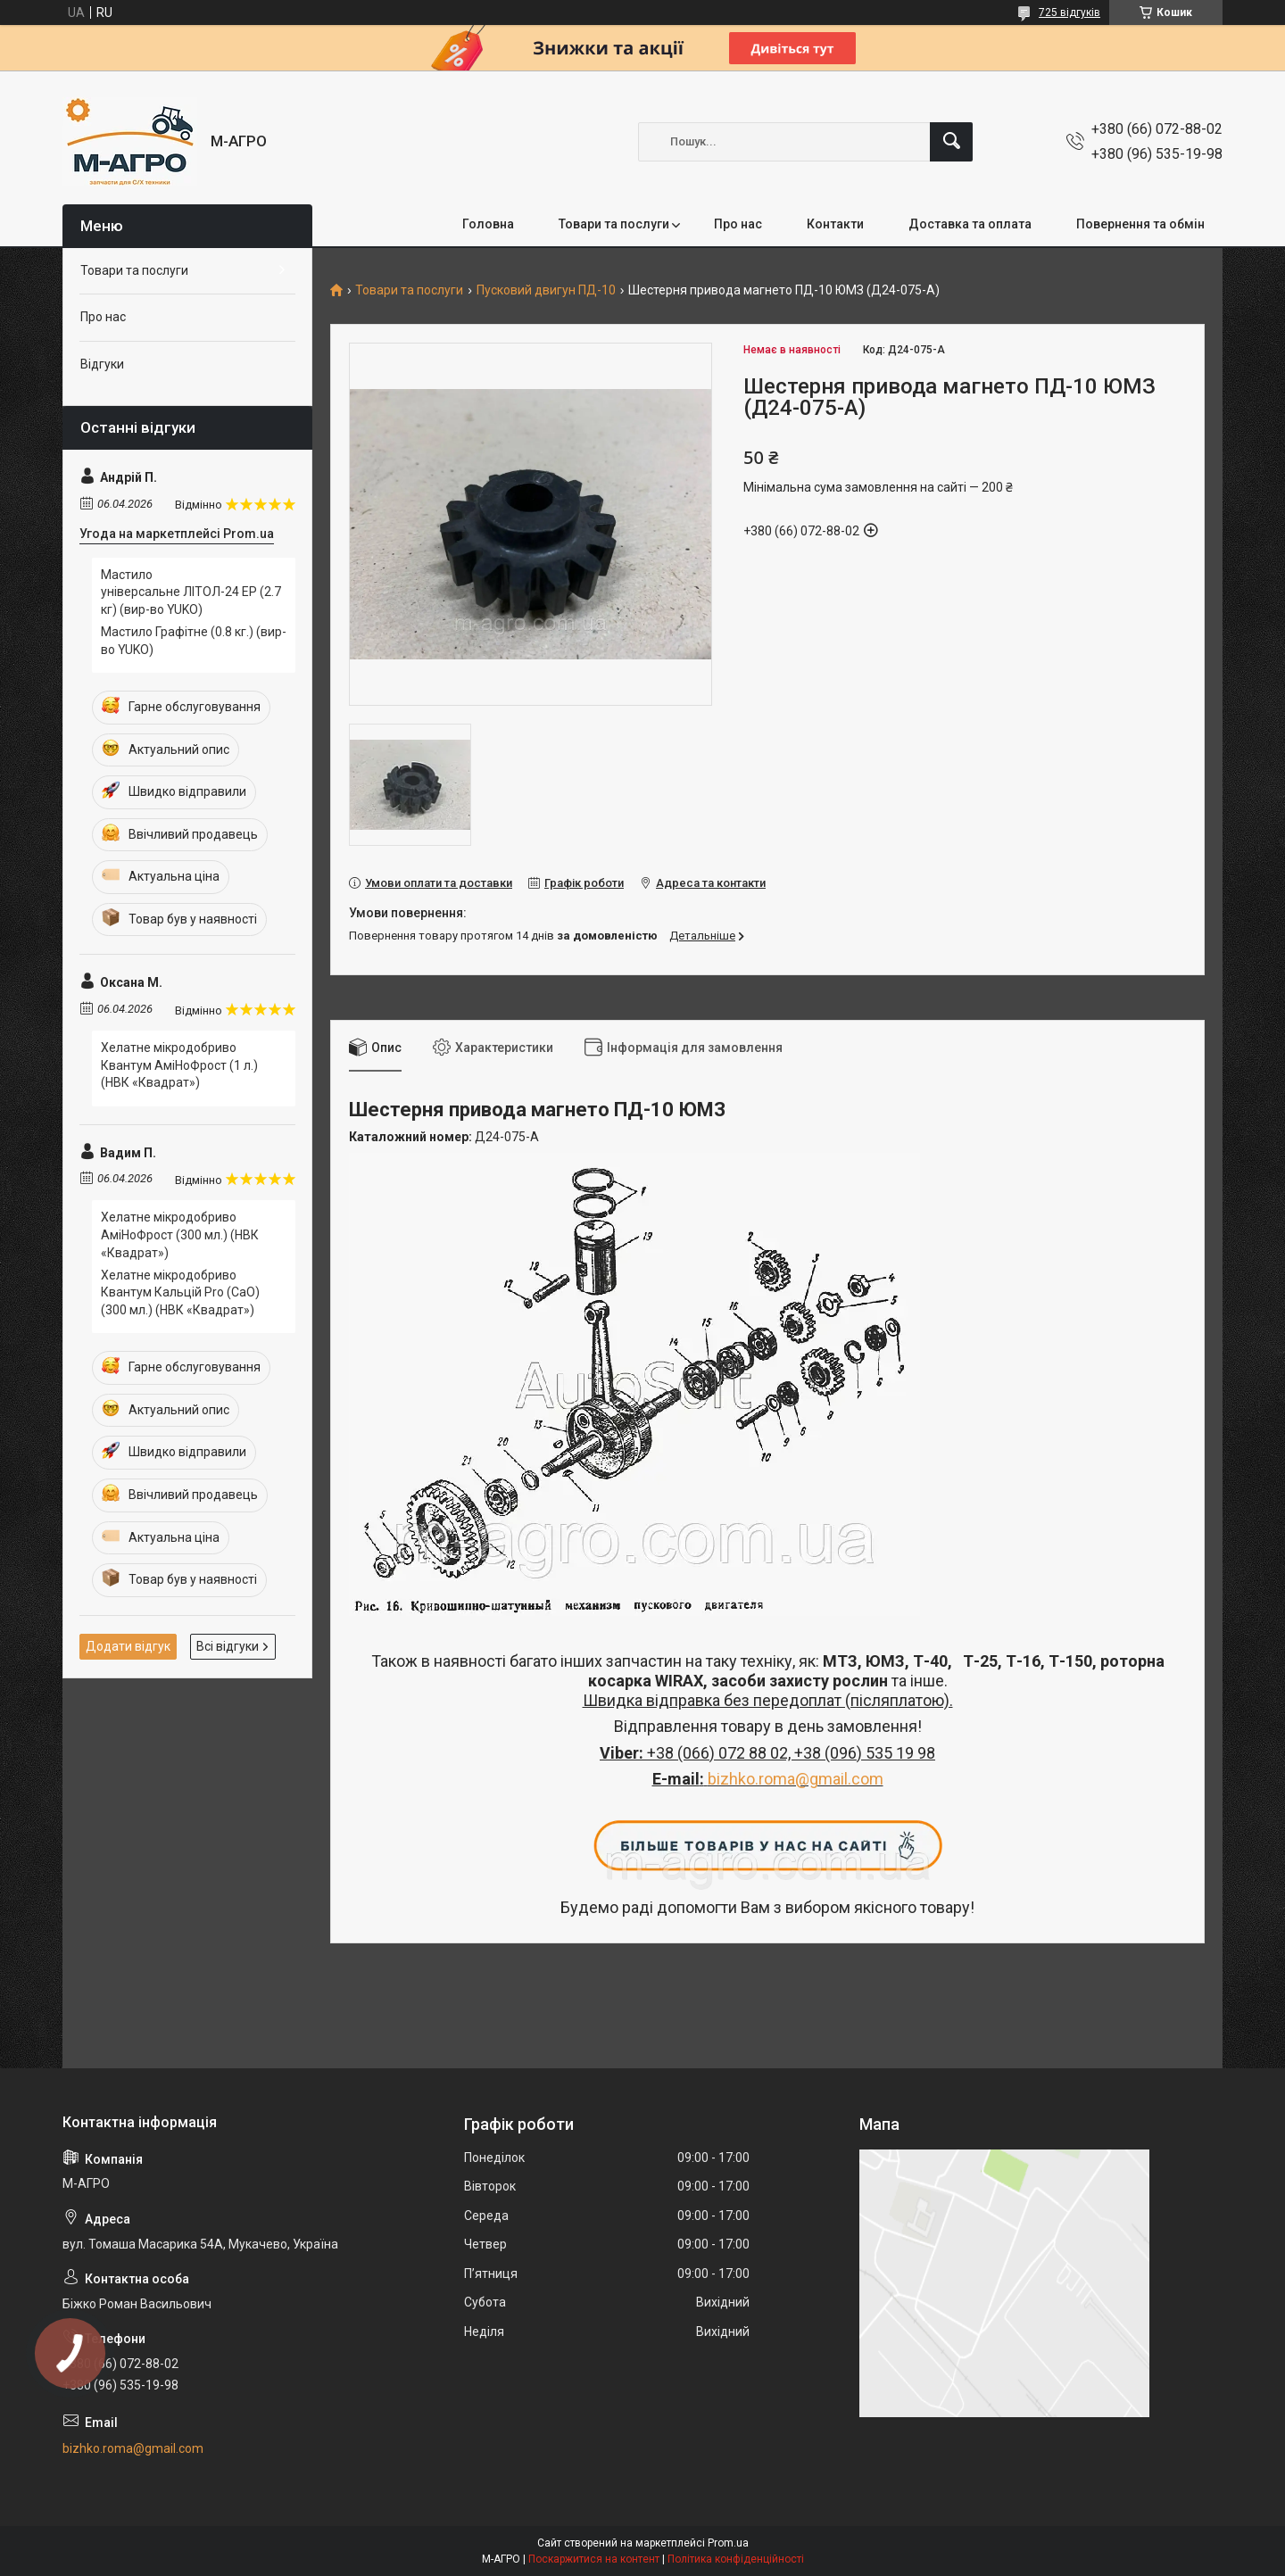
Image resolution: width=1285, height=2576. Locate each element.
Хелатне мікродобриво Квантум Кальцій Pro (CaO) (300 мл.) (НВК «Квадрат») (180, 1292)
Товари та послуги (614, 224)
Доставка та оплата (970, 224)
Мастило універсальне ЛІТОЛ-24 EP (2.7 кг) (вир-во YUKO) (191, 592)
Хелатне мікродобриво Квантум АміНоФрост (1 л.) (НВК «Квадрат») (179, 1064)
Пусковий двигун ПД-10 (546, 290)
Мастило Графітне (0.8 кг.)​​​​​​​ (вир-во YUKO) (193, 641)
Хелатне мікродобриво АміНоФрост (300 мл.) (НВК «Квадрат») (180, 1234)
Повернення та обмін (1140, 224)
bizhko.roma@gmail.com (795, 1778)
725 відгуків (1069, 12)
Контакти (835, 224)
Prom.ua (728, 2543)
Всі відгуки (227, 1646)
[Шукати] (951, 142)
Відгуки (102, 364)
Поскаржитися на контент (593, 2559)
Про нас (738, 224)
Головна (488, 224)
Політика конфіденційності (735, 2559)
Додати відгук (128, 1646)
